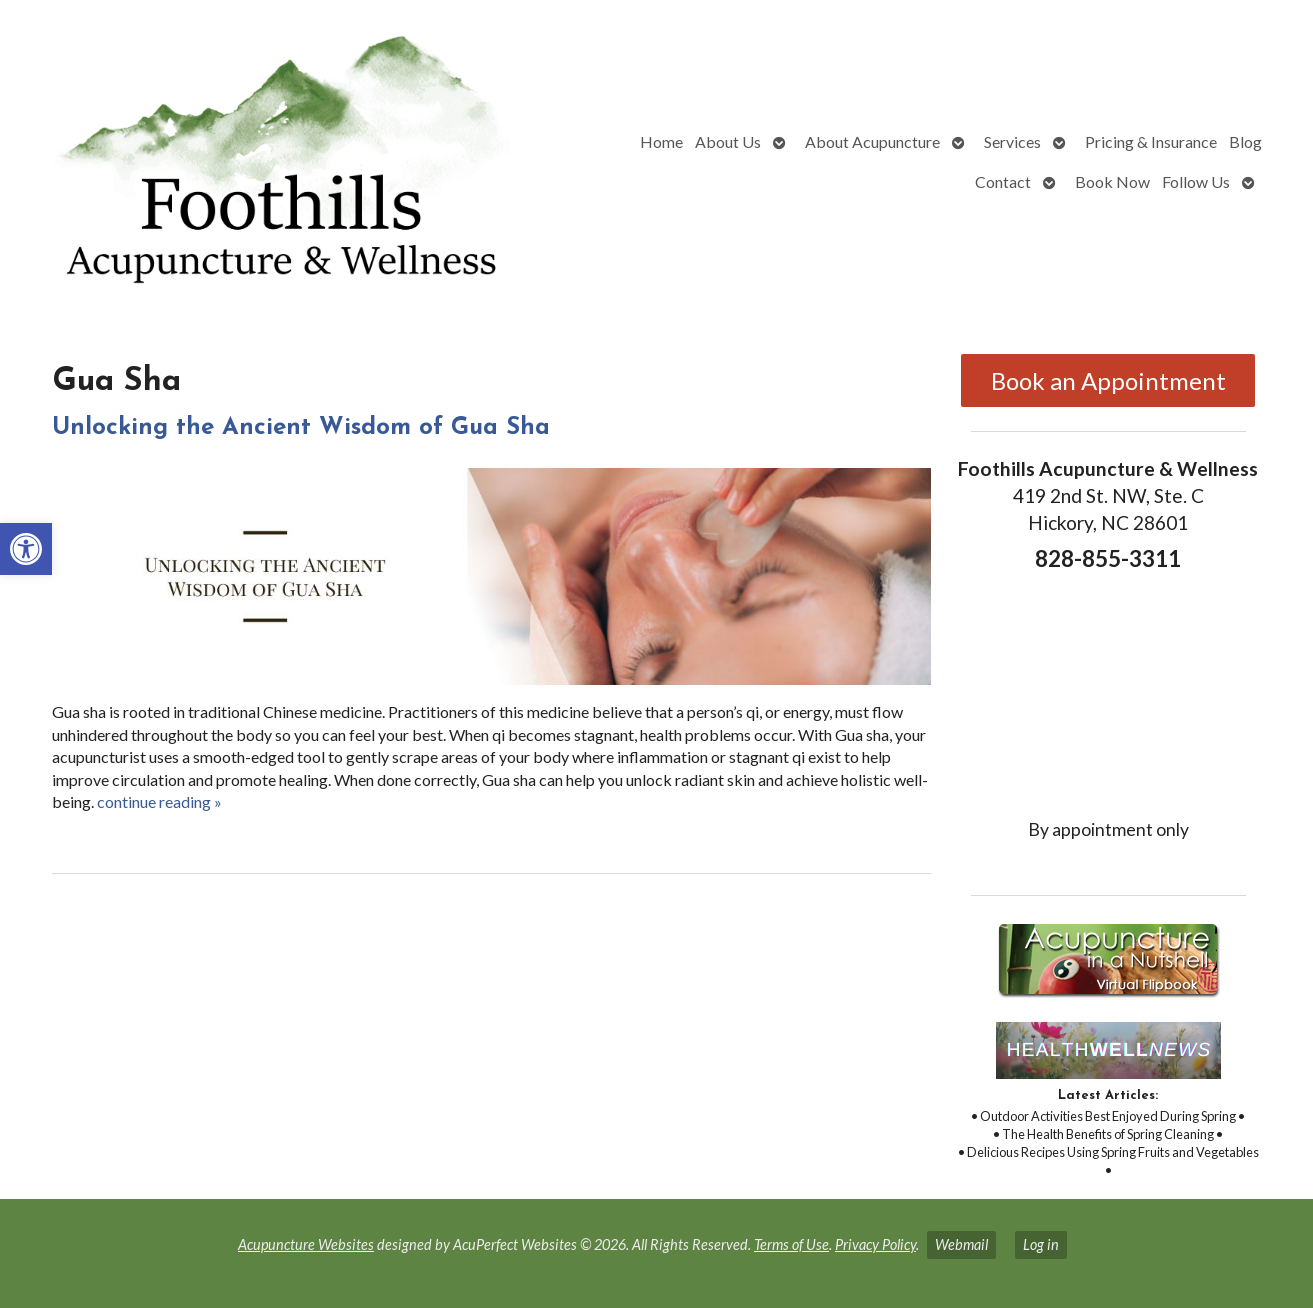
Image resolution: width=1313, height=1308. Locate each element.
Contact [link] (1003, 181)
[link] (26, 549)
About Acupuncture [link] (872, 141)
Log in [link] (1041, 1244)
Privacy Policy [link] (875, 1244)
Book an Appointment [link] (1108, 380)
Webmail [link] (961, 1244)
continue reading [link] (159, 801)
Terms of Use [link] (791, 1244)
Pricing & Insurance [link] (1151, 141)
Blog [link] (1245, 141)
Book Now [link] (1112, 181)
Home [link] (661, 141)
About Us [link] (728, 141)
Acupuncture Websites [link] (306, 1244)
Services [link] (1012, 141)
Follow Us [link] (1196, 181)
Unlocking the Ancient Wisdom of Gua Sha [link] (301, 428)
